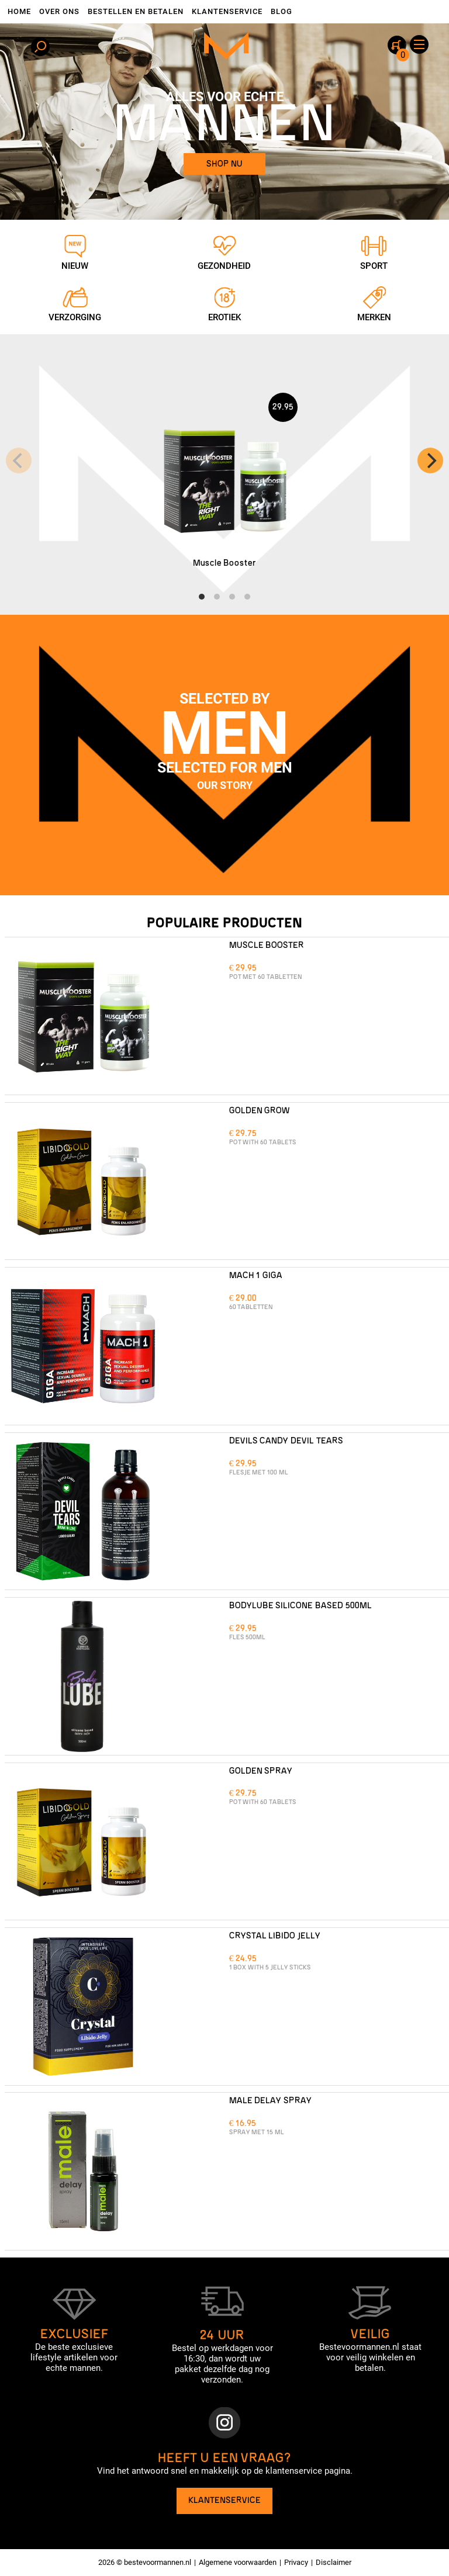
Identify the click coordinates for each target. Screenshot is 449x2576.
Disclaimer (333, 2562)
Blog (281, 11)
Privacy (296, 2562)
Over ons (59, 11)
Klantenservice (227, 11)
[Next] (430, 460)
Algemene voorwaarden (238, 2562)
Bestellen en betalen (136, 11)
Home (19, 11)
